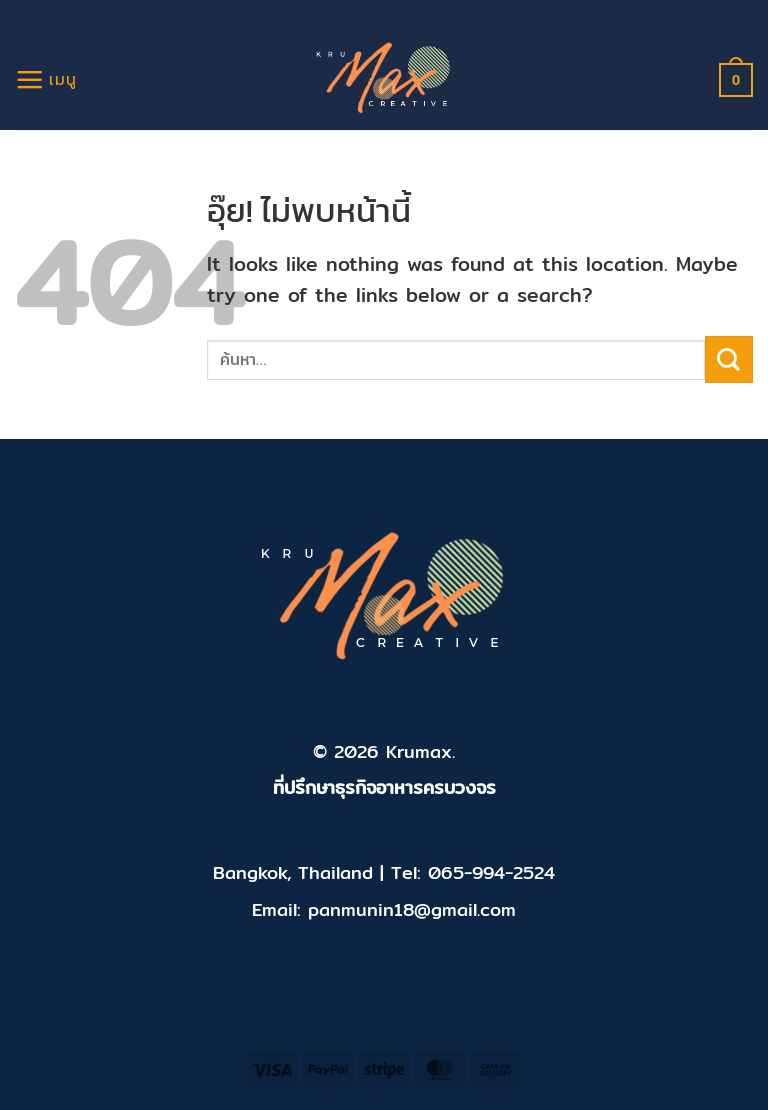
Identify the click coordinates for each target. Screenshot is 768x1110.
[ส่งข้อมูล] (729, 359)
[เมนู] (46, 79)
